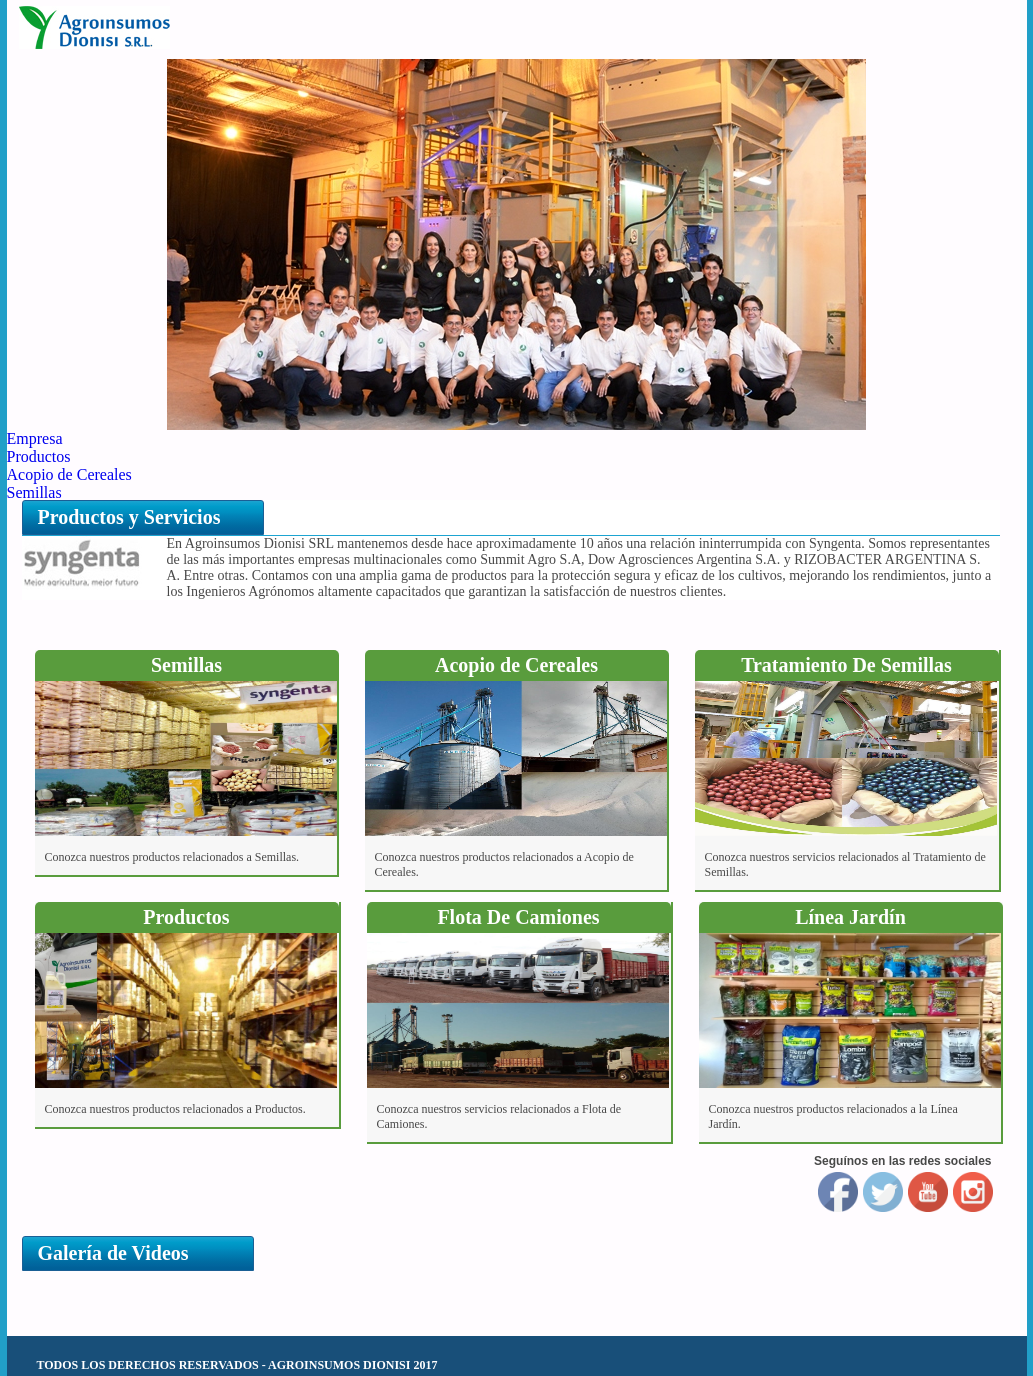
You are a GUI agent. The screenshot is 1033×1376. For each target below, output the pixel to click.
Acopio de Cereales (69, 474)
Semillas (34, 492)
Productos (39, 456)
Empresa (35, 438)
